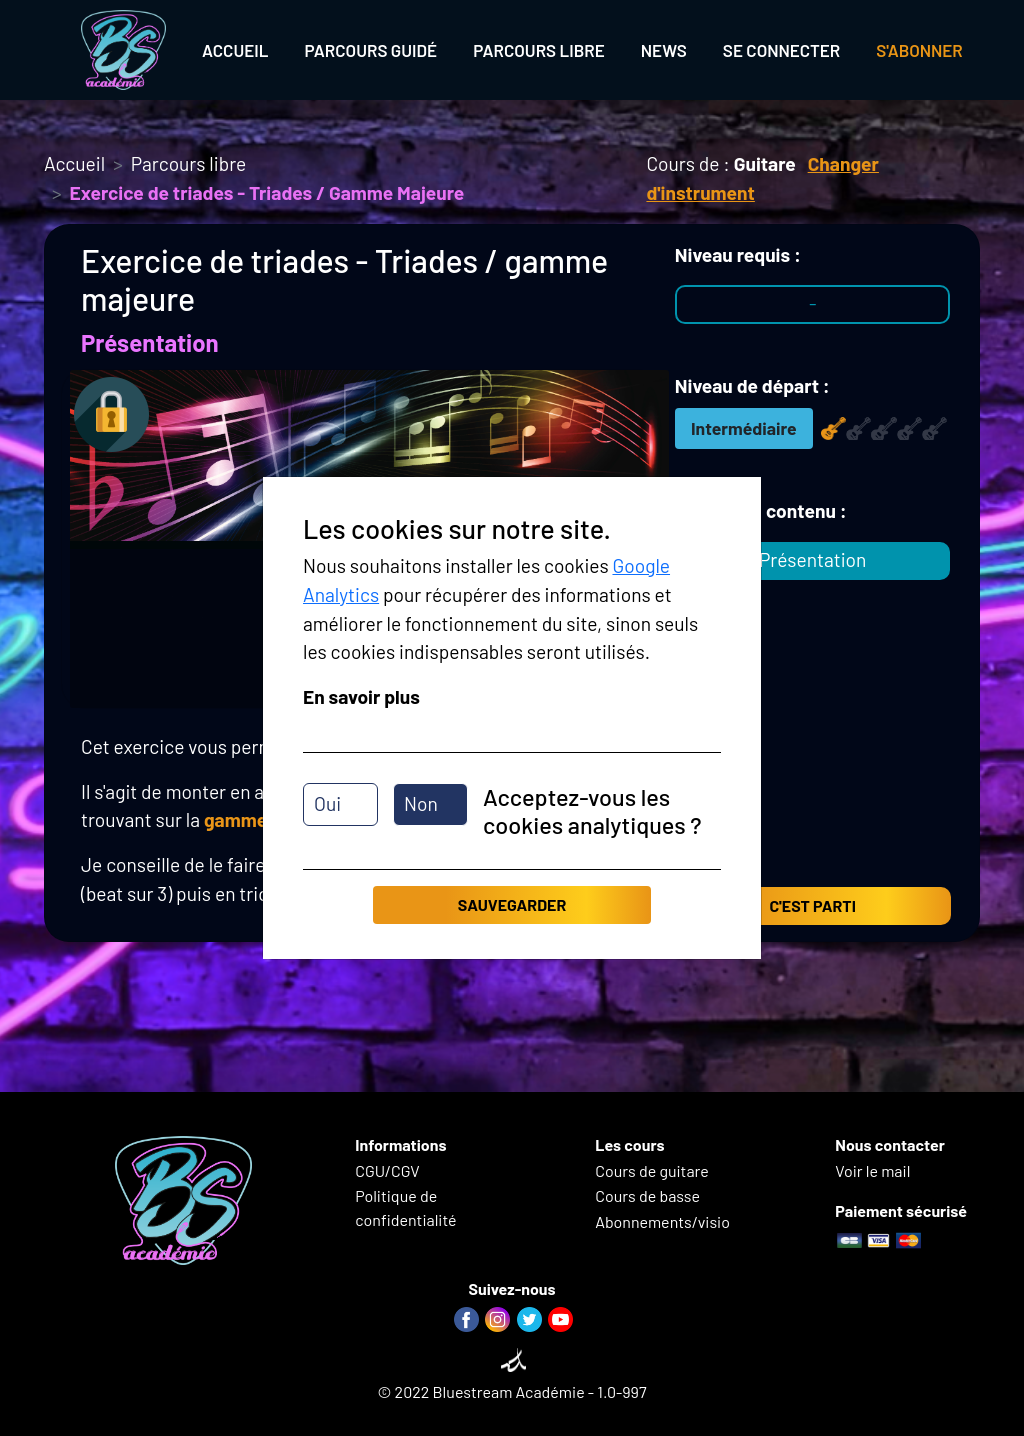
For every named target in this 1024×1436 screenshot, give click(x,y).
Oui (327, 803)
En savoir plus (361, 696)
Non (421, 803)
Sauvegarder (512, 904)
